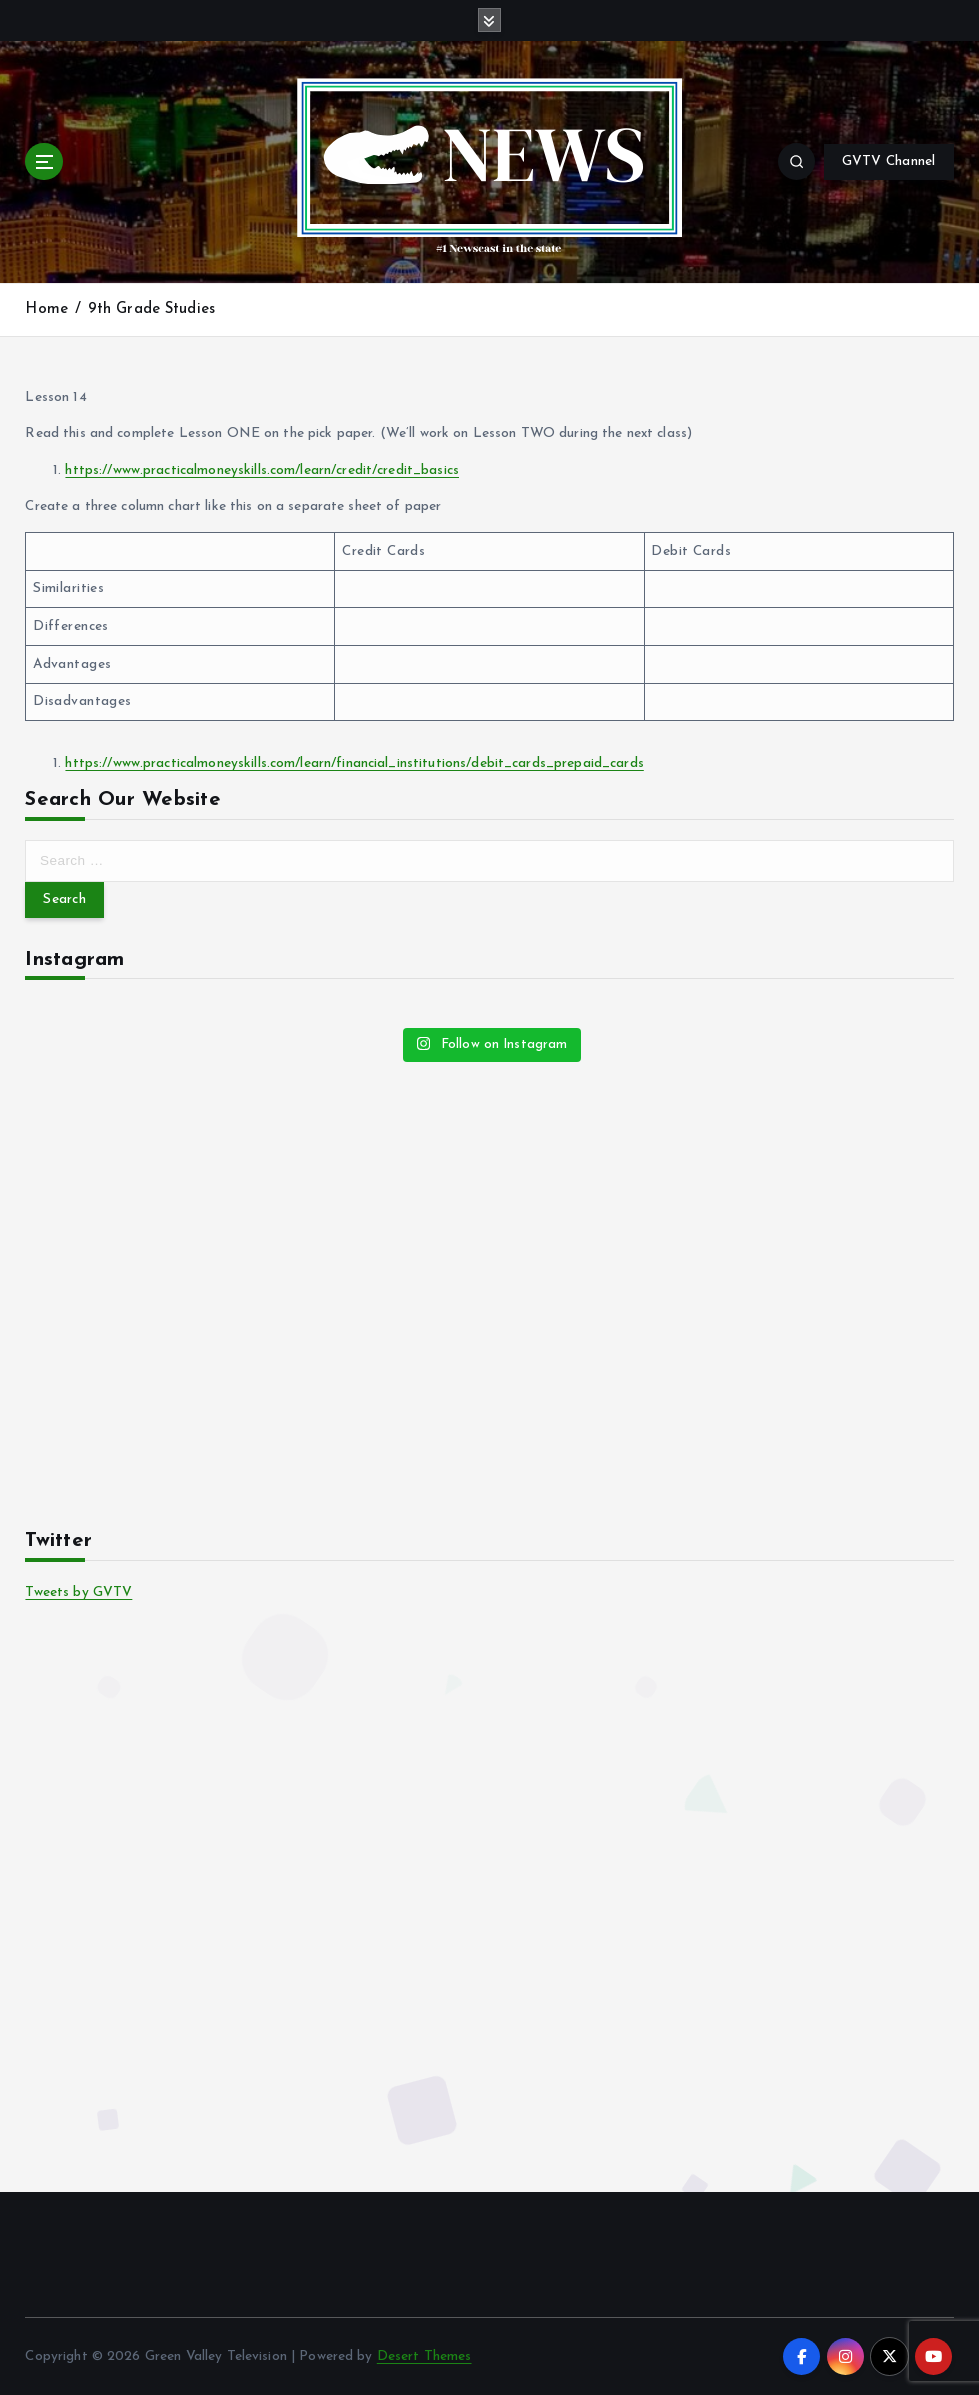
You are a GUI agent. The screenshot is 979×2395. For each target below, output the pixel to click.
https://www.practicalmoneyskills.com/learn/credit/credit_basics (262, 470)
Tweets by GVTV (78, 1592)
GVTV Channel (889, 161)
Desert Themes (424, 2356)
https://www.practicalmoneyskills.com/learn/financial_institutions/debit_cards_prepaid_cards (354, 763)
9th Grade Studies (151, 309)
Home (46, 309)
